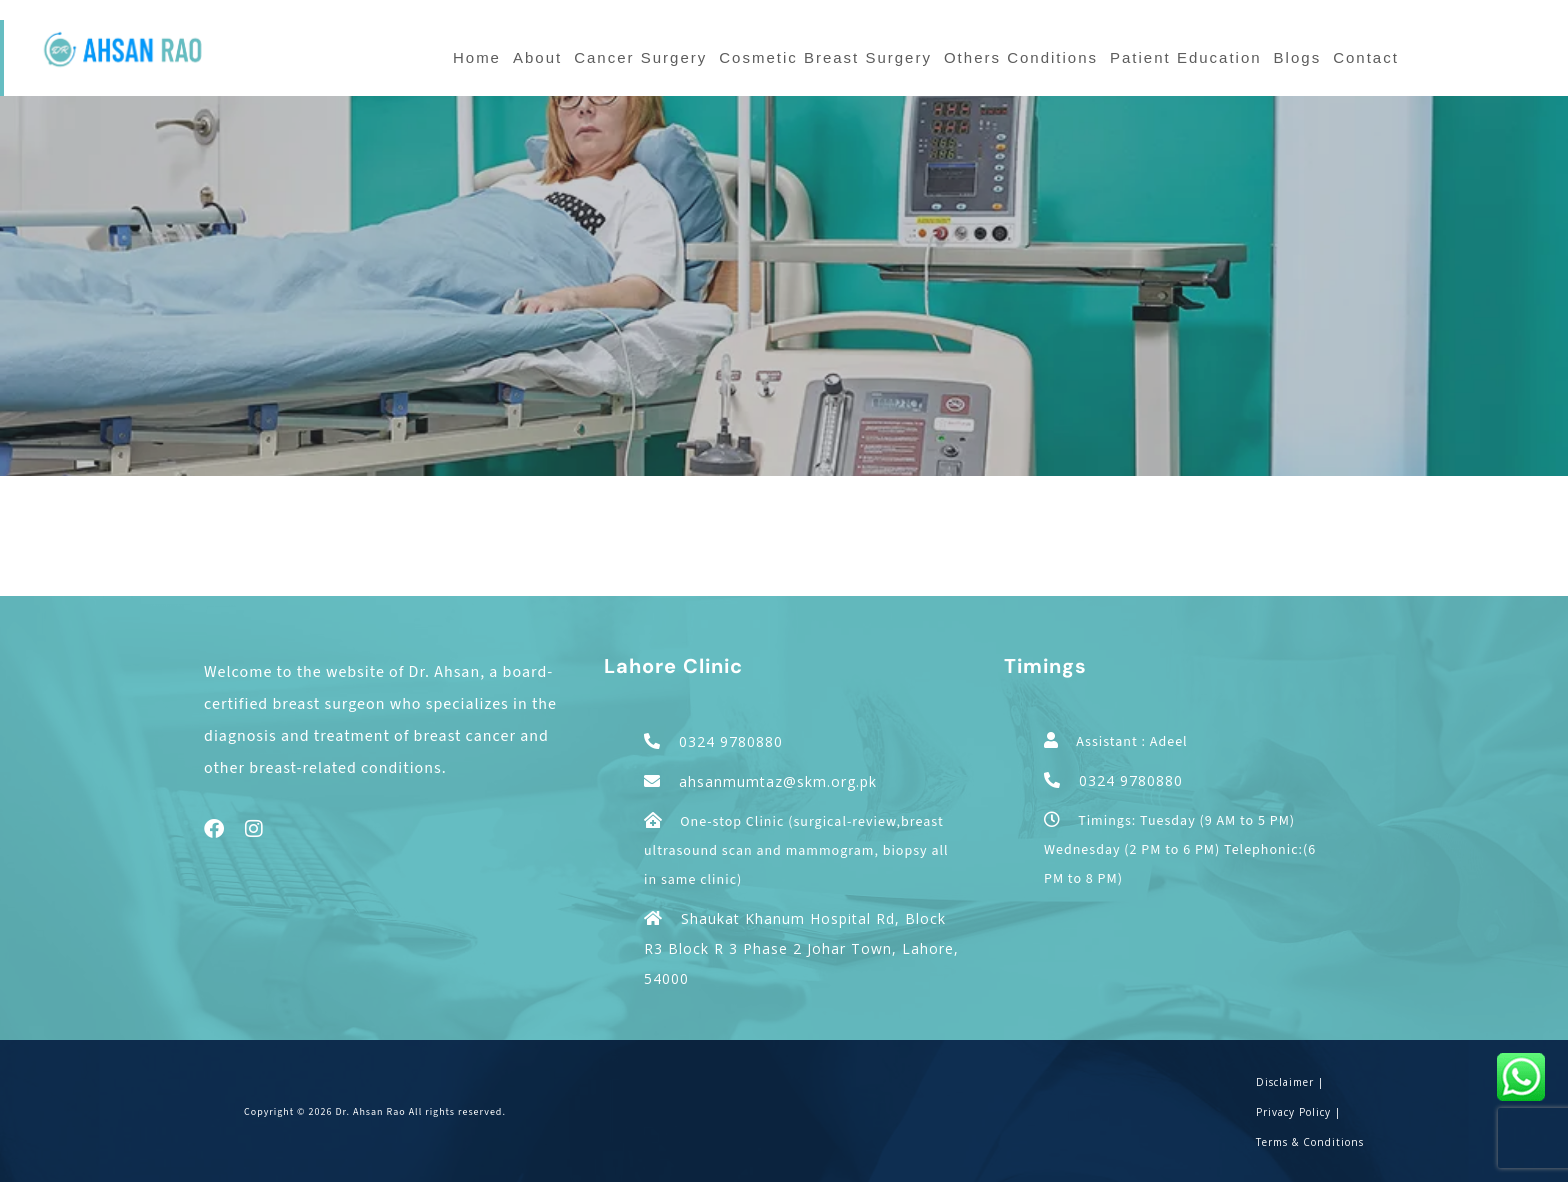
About (537, 57)
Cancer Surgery (640, 57)
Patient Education (1186, 57)
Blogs (1298, 57)
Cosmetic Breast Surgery (825, 57)
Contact (1366, 57)
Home (477, 57)
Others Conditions (1021, 57)
